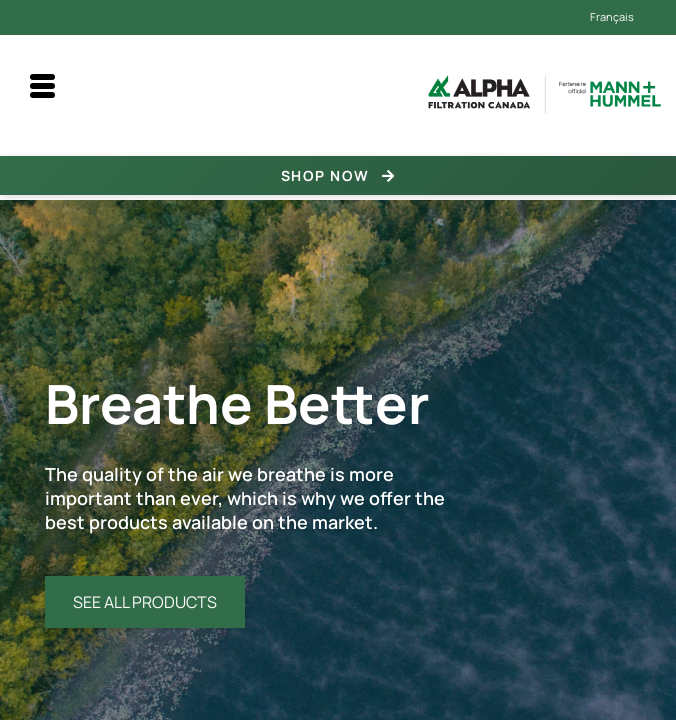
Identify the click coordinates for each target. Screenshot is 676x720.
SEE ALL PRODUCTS (145, 602)
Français (612, 16)
